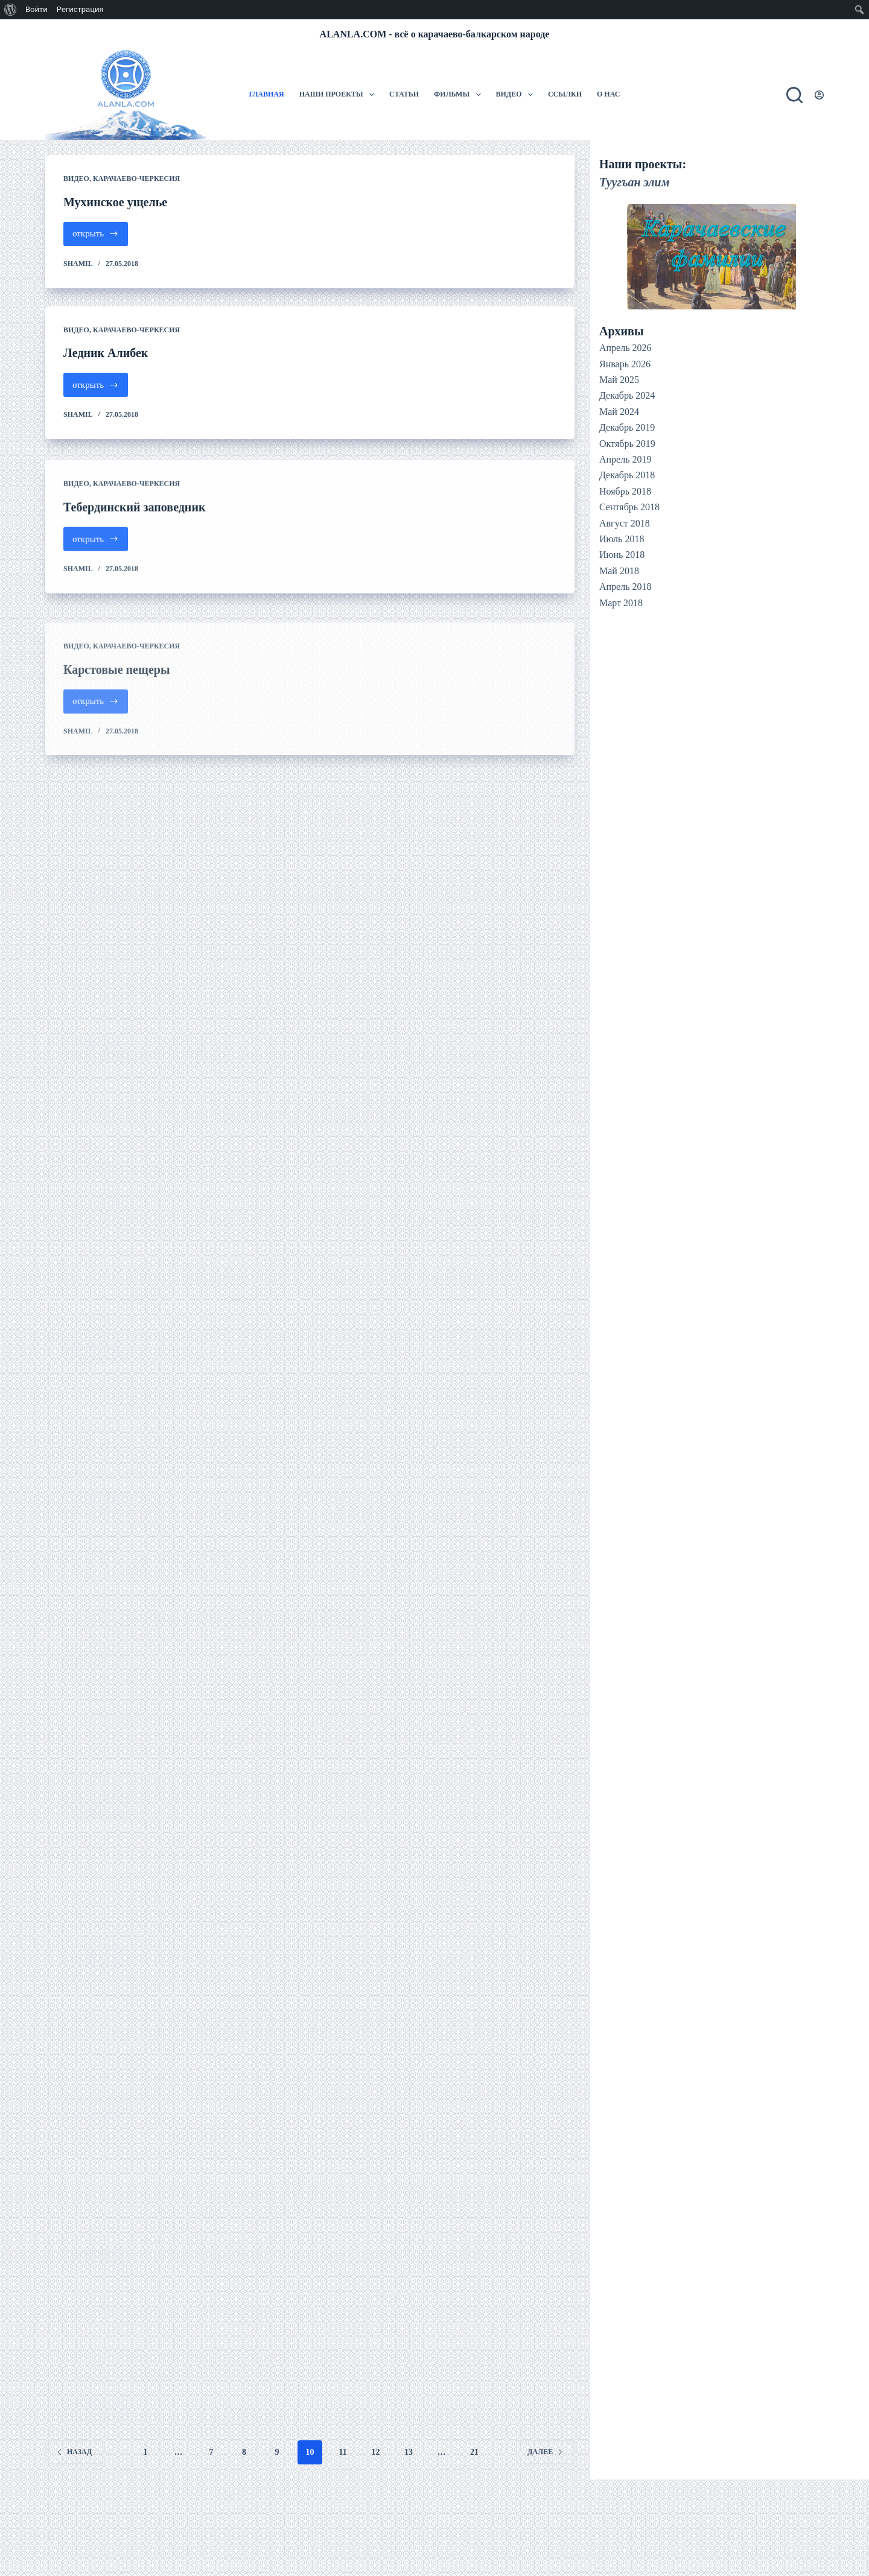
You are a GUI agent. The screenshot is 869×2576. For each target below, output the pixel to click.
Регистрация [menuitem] (80, 9)
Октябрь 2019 (627, 443)
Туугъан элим (634, 182)
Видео (517, 94)
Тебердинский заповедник (134, 536)
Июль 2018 (621, 539)
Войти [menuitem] (36, 9)
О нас (608, 94)
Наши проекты (339, 94)
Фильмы (460, 94)
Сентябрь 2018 (629, 507)
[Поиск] (794, 95)
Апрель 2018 (625, 586)
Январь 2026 (625, 364)
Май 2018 (619, 571)
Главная (266, 94)
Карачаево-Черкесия (136, 178)
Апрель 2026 (625, 348)
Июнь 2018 (622, 554)
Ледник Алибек (105, 352)
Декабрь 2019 (627, 427)
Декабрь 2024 (627, 395)
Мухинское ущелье (115, 202)
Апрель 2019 (625, 459)
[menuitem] (10, 9)
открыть (100, 237)
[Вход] (819, 95)
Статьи (404, 94)
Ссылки (565, 94)
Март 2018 (621, 603)
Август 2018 (624, 523)
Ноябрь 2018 (625, 491)
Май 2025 (619, 380)
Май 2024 (619, 412)
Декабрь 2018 (627, 475)
